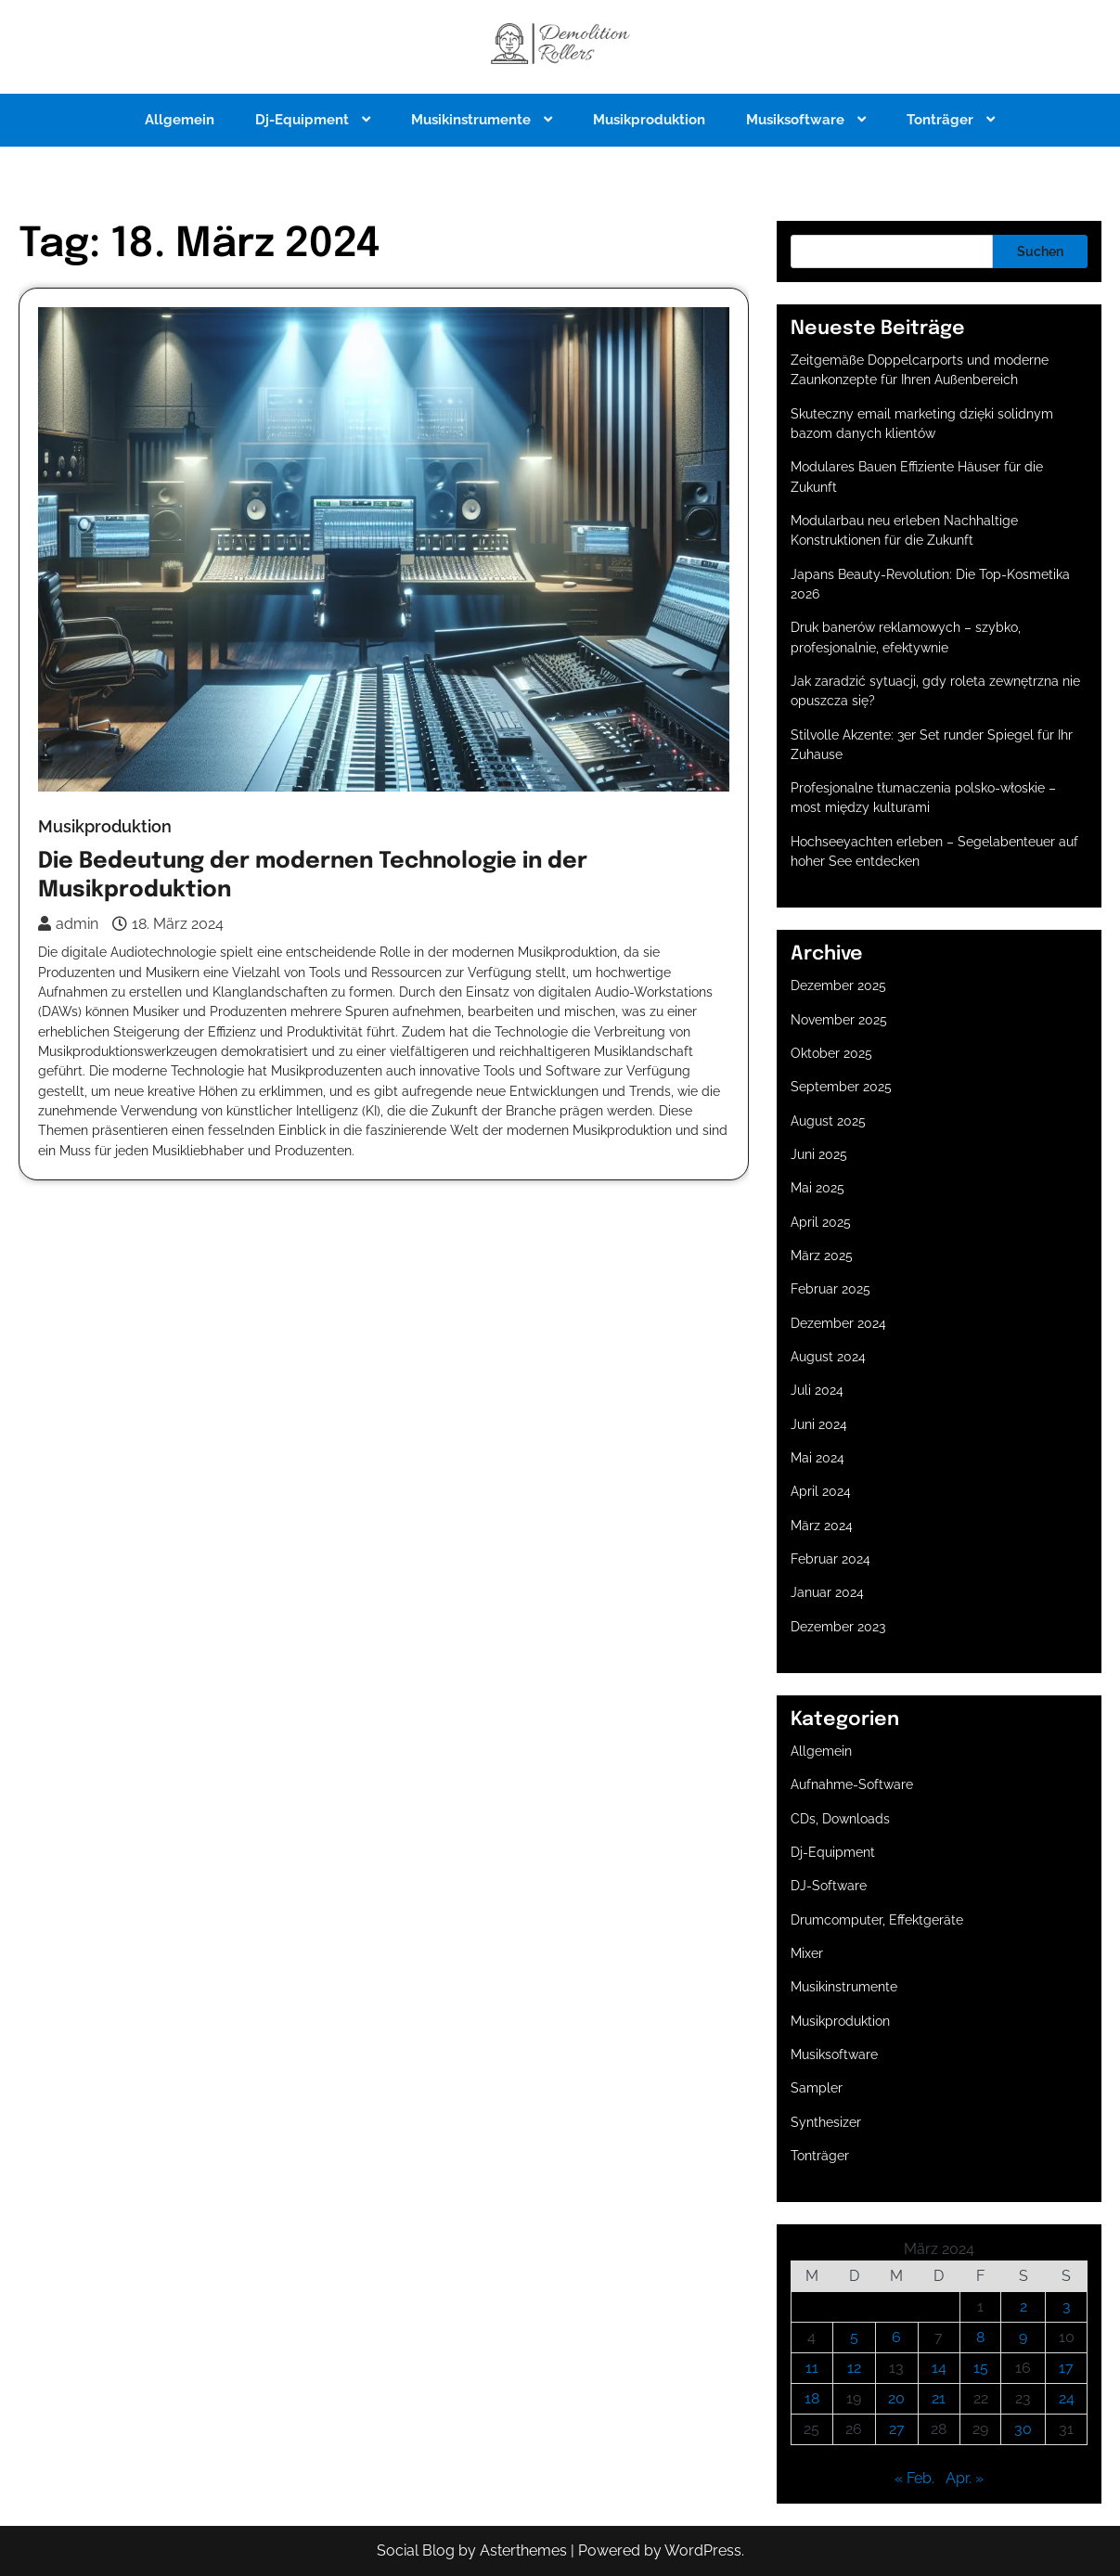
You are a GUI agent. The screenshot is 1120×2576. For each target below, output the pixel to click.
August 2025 (828, 1121)
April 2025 (821, 1222)
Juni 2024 (819, 1424)
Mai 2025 (817, 1187)
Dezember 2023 (838, 1626)
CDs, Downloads (840, 1818)
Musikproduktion (649, 119)
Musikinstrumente (472, 119)
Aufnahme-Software (852, 1784)
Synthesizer (826, 2122)
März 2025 (822, 1255)
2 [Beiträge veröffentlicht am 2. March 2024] (1023, 2306)
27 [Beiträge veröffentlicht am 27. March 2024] (897, 2429)
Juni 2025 (819, 1154)
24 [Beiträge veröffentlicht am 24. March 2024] (1067, 2398)
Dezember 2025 (838, 985)
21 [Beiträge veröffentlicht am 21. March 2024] (939, 2398)
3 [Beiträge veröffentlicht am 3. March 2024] (1066, 2306)
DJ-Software (829, 1885)
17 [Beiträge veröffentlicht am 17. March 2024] (1066, 2367)
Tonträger (942, 119)
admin (68, 924)
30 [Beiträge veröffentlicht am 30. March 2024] (1023, 2429)
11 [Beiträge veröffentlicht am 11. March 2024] (811, 2367)
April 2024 (821, 1491)
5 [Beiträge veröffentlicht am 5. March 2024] (854, 2337)
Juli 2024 (817, 1390)
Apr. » (965, 2478)
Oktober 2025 (831, 1053)
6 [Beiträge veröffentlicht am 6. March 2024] (896, 2337)
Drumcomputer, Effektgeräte (877, 1920)
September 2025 (841, 1086)
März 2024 (822, 1525)
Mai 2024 (817, 1457)
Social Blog (416, 2550)
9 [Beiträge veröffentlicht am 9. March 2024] (1023, 2337)
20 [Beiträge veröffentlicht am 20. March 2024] (896, 2398)
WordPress (702, 2550)
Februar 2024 (830, 1559)
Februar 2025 (830, 1289)
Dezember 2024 (838, 1323)
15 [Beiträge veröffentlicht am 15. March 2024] (980, 2367)
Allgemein (179, 119)
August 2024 (828, 1356)
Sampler (817, 2087)
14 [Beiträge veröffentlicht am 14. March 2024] (939, 2367)
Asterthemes (523, 2550)
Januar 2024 (827, 1592)
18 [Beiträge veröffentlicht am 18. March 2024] (812, 2398)
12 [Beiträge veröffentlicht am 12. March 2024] (854, 2367)
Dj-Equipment (304, 119)
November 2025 (839, 1019)
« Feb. (914, 2478)
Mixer (807, 1953)
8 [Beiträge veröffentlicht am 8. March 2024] (980, 2337)
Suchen (1040, 251)
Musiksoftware (797, 119)
